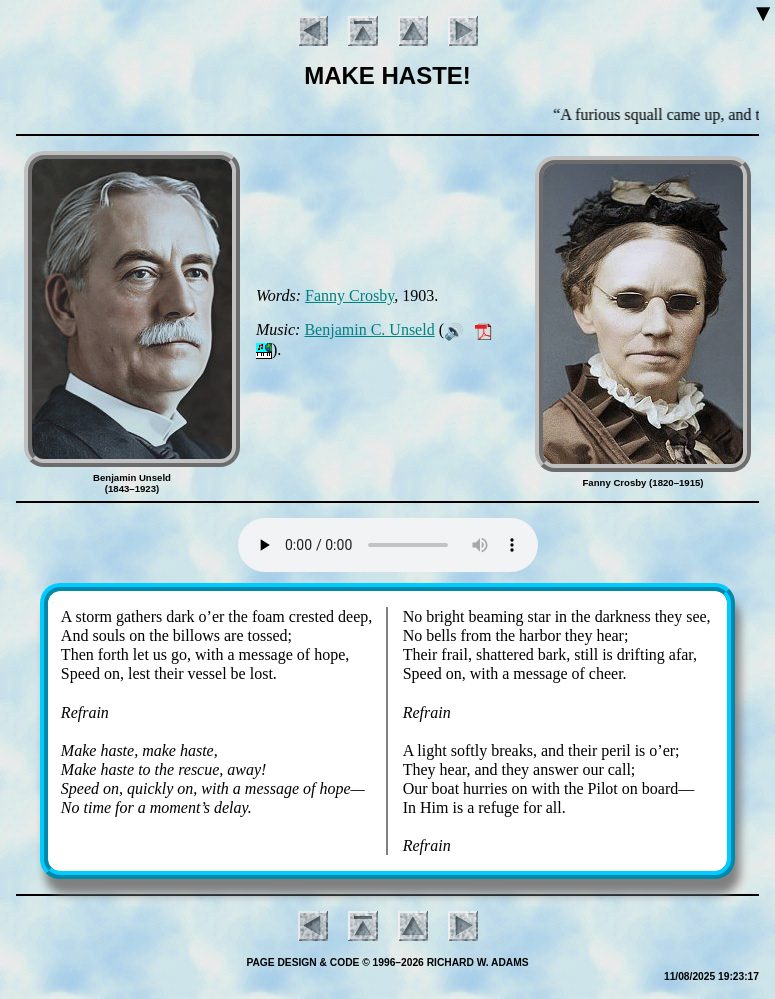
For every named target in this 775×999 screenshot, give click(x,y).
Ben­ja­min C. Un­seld (369, 329)
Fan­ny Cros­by (349, 295)
